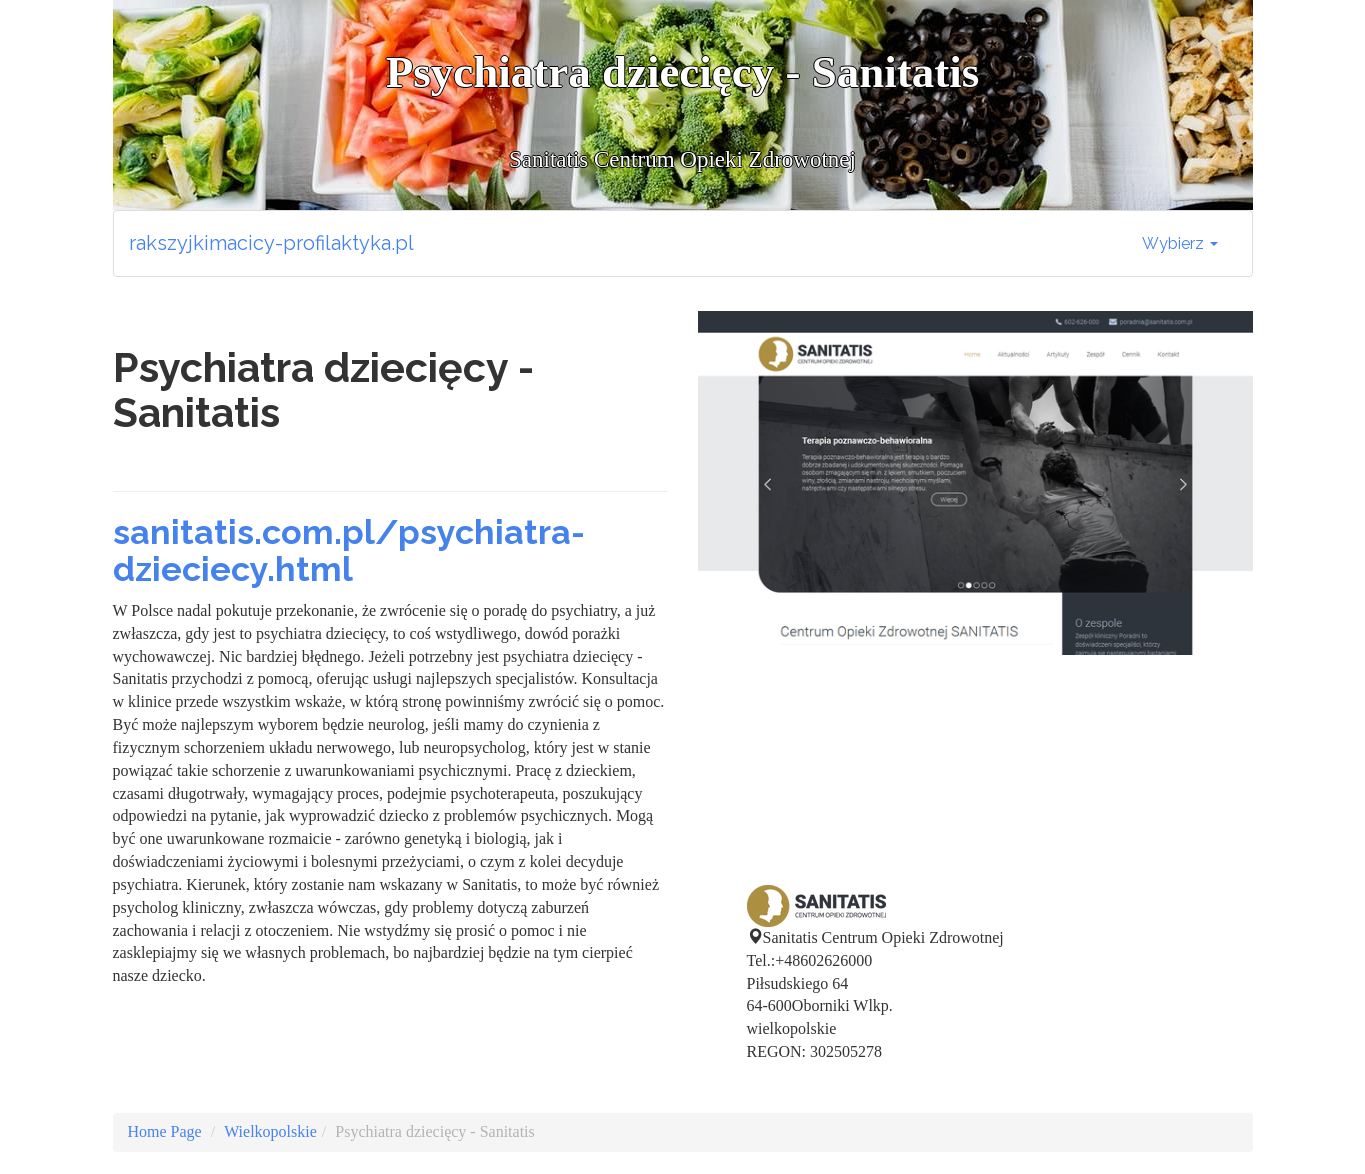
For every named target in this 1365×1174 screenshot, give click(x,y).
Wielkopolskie (270, 1131)
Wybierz (1180, 243)
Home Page (165, 1131)
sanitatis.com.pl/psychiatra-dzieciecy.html (349, 550)
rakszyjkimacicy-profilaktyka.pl (271, 243)
